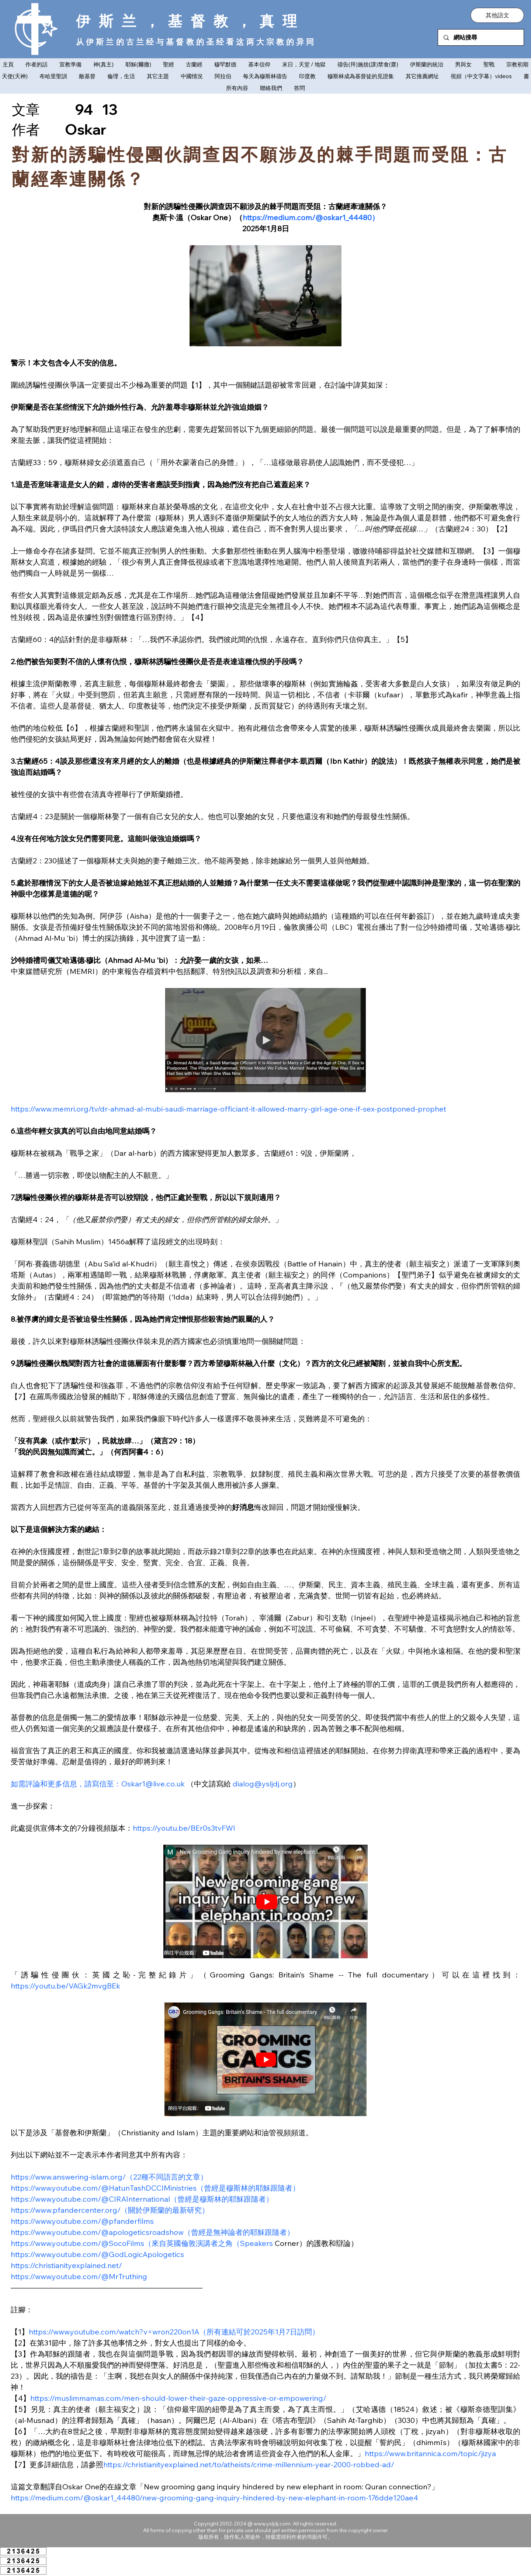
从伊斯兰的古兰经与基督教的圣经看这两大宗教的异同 (196, 41)
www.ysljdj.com (272, 2523)
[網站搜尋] (481, 37)
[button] (497, 15)
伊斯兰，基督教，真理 (191, 21)
